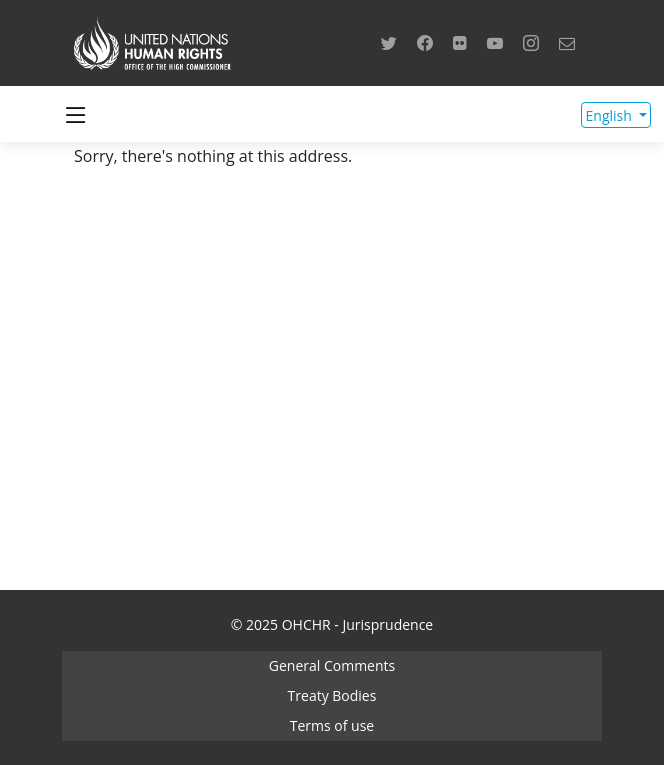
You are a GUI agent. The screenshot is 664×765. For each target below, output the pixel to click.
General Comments (332, 665)
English (611, 115)
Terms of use (332, 725)
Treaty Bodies (332, 695)
